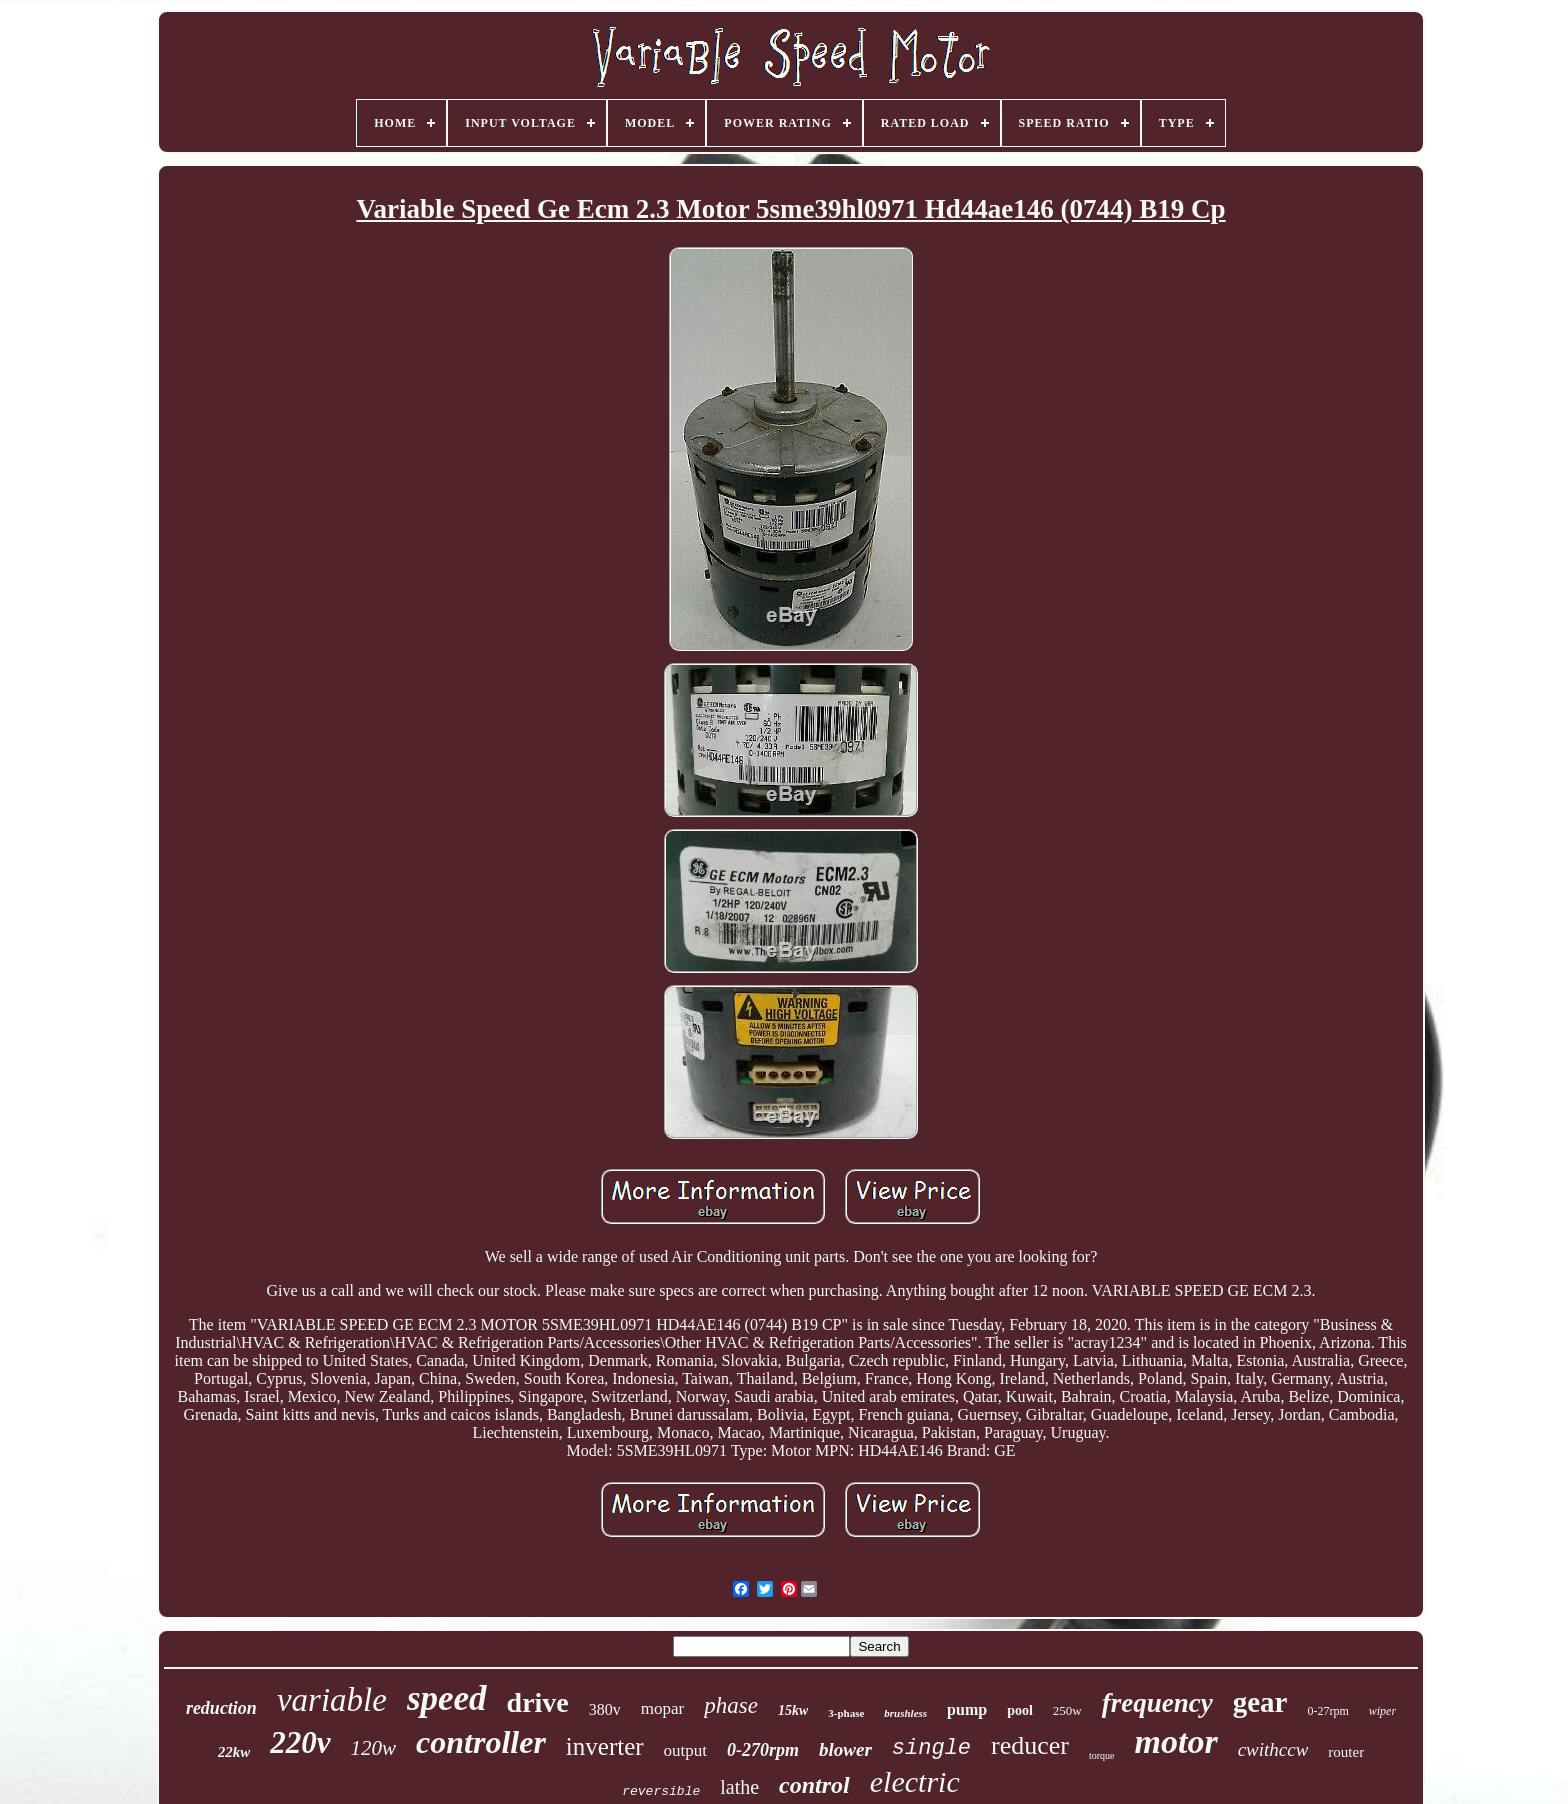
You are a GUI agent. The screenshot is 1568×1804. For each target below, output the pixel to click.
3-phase (846, 1713)
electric (915, 1781)
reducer (1030, 1745)
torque (1102, 1755)
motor (1176, 1741)
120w (374, 1748)
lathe (739, 1787)
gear (1260, 1702)
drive (538, 1702)
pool (1020, 1710)
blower (845, 1749)
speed (447, 1698)
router (1346, 1752)
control (814, 1785)
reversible (661, 1791)
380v (605, 1709)
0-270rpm (763, 1750)
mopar (662, 1708)
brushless (905, 1713)
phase (731, 1705)
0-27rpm (1327, 1711)
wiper (1382, 1711)
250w (1067, 1710)
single (931, 1748)
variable (332, 1700)
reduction (221, 1708)
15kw (793, 1710)
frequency (1157, 1703)
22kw (234, 1752)
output (685, 1750)
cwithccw (1273, 1749)
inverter (605, 1746)
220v (300, 1742)
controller (481, 1742)
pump (967, 1709)
